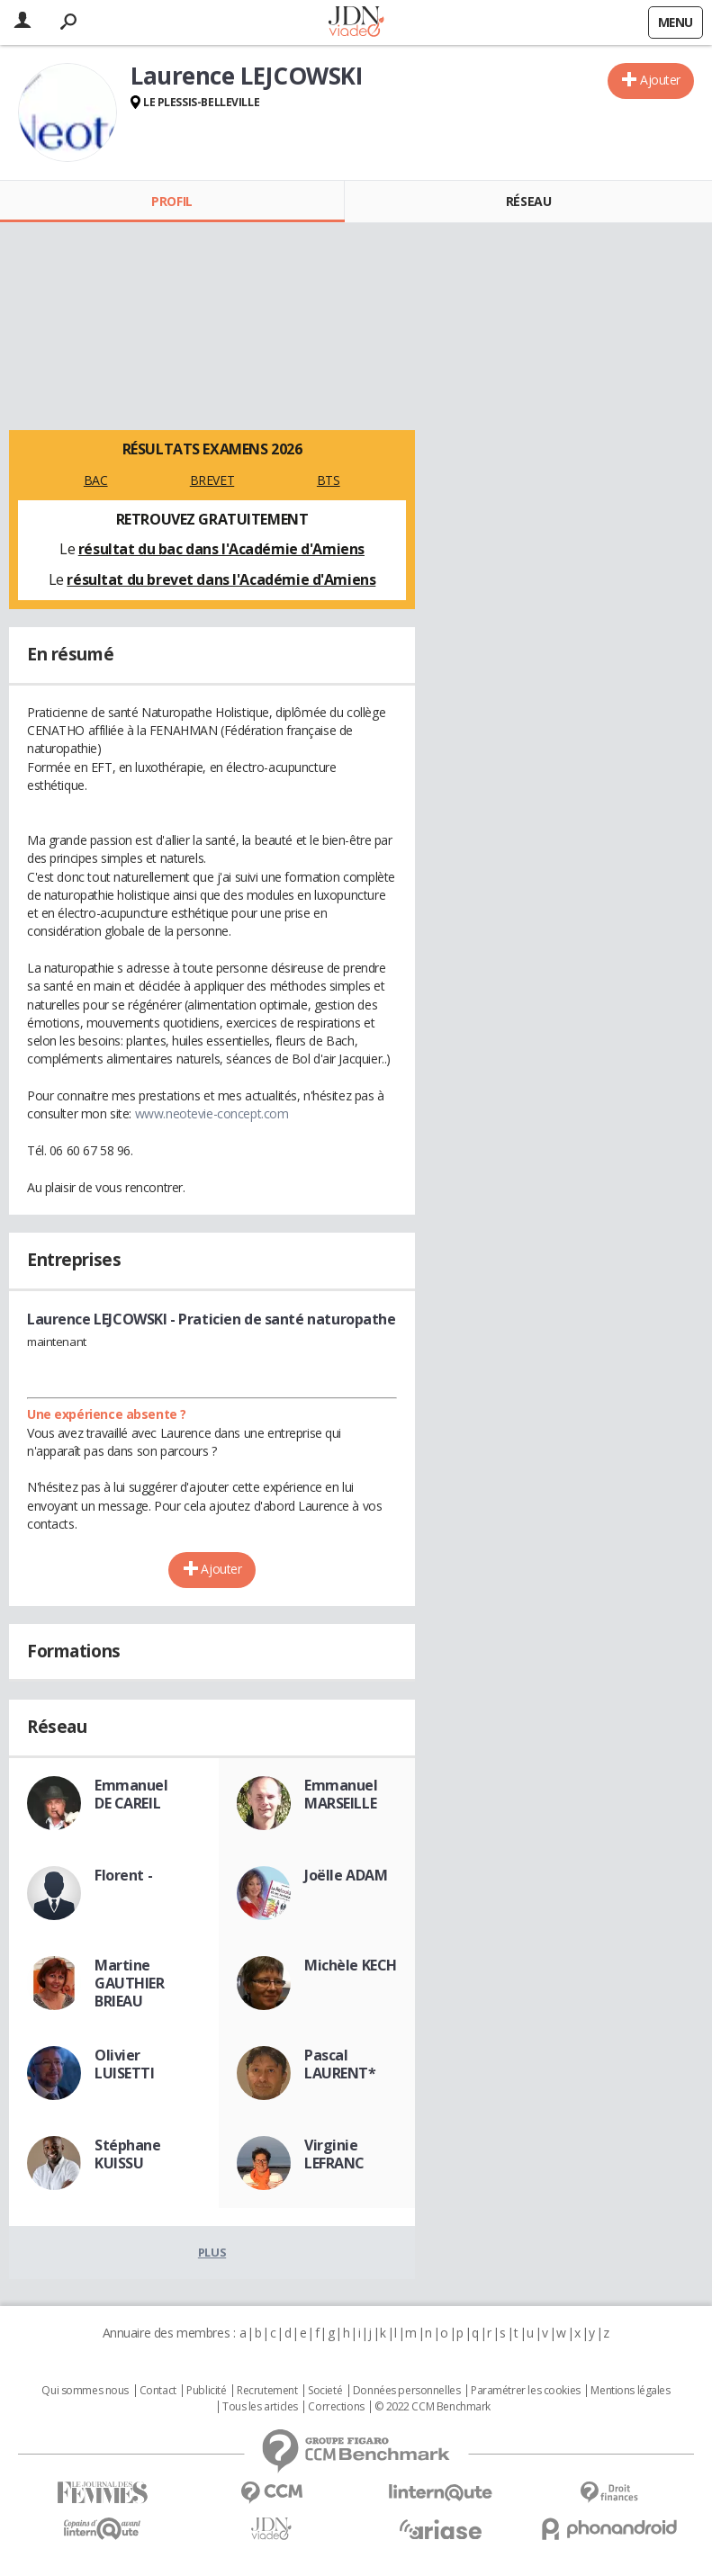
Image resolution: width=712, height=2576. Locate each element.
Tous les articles (260, 2407)
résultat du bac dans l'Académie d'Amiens (221, 549)
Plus (212, 2252)
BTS (328, 480)
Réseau (528, 201)
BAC (96, 480)
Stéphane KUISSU (128, 2154)
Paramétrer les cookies (526, 2390)
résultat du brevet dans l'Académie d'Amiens (221, 579)
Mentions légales (630, 2390)
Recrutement (267, 2390)
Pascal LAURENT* (340, 2064)
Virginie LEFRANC (334, 2154)
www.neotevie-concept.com (212, 1113)
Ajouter (660, 79)
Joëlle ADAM (345, 1875)
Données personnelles (407, 2390)
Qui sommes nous (85, 2390)
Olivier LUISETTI (125, 2064)
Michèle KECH (350, 1965)
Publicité (206, 2390)
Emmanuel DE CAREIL (131, 1794)
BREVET (212, 480)
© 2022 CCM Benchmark (432, 2407)
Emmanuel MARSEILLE (341, 1794)
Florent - (123, 1875)
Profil (171, 201)
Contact (158, 2390)
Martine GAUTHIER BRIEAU (130, 1983)
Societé (325, 2390)
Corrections (336, 2407)
